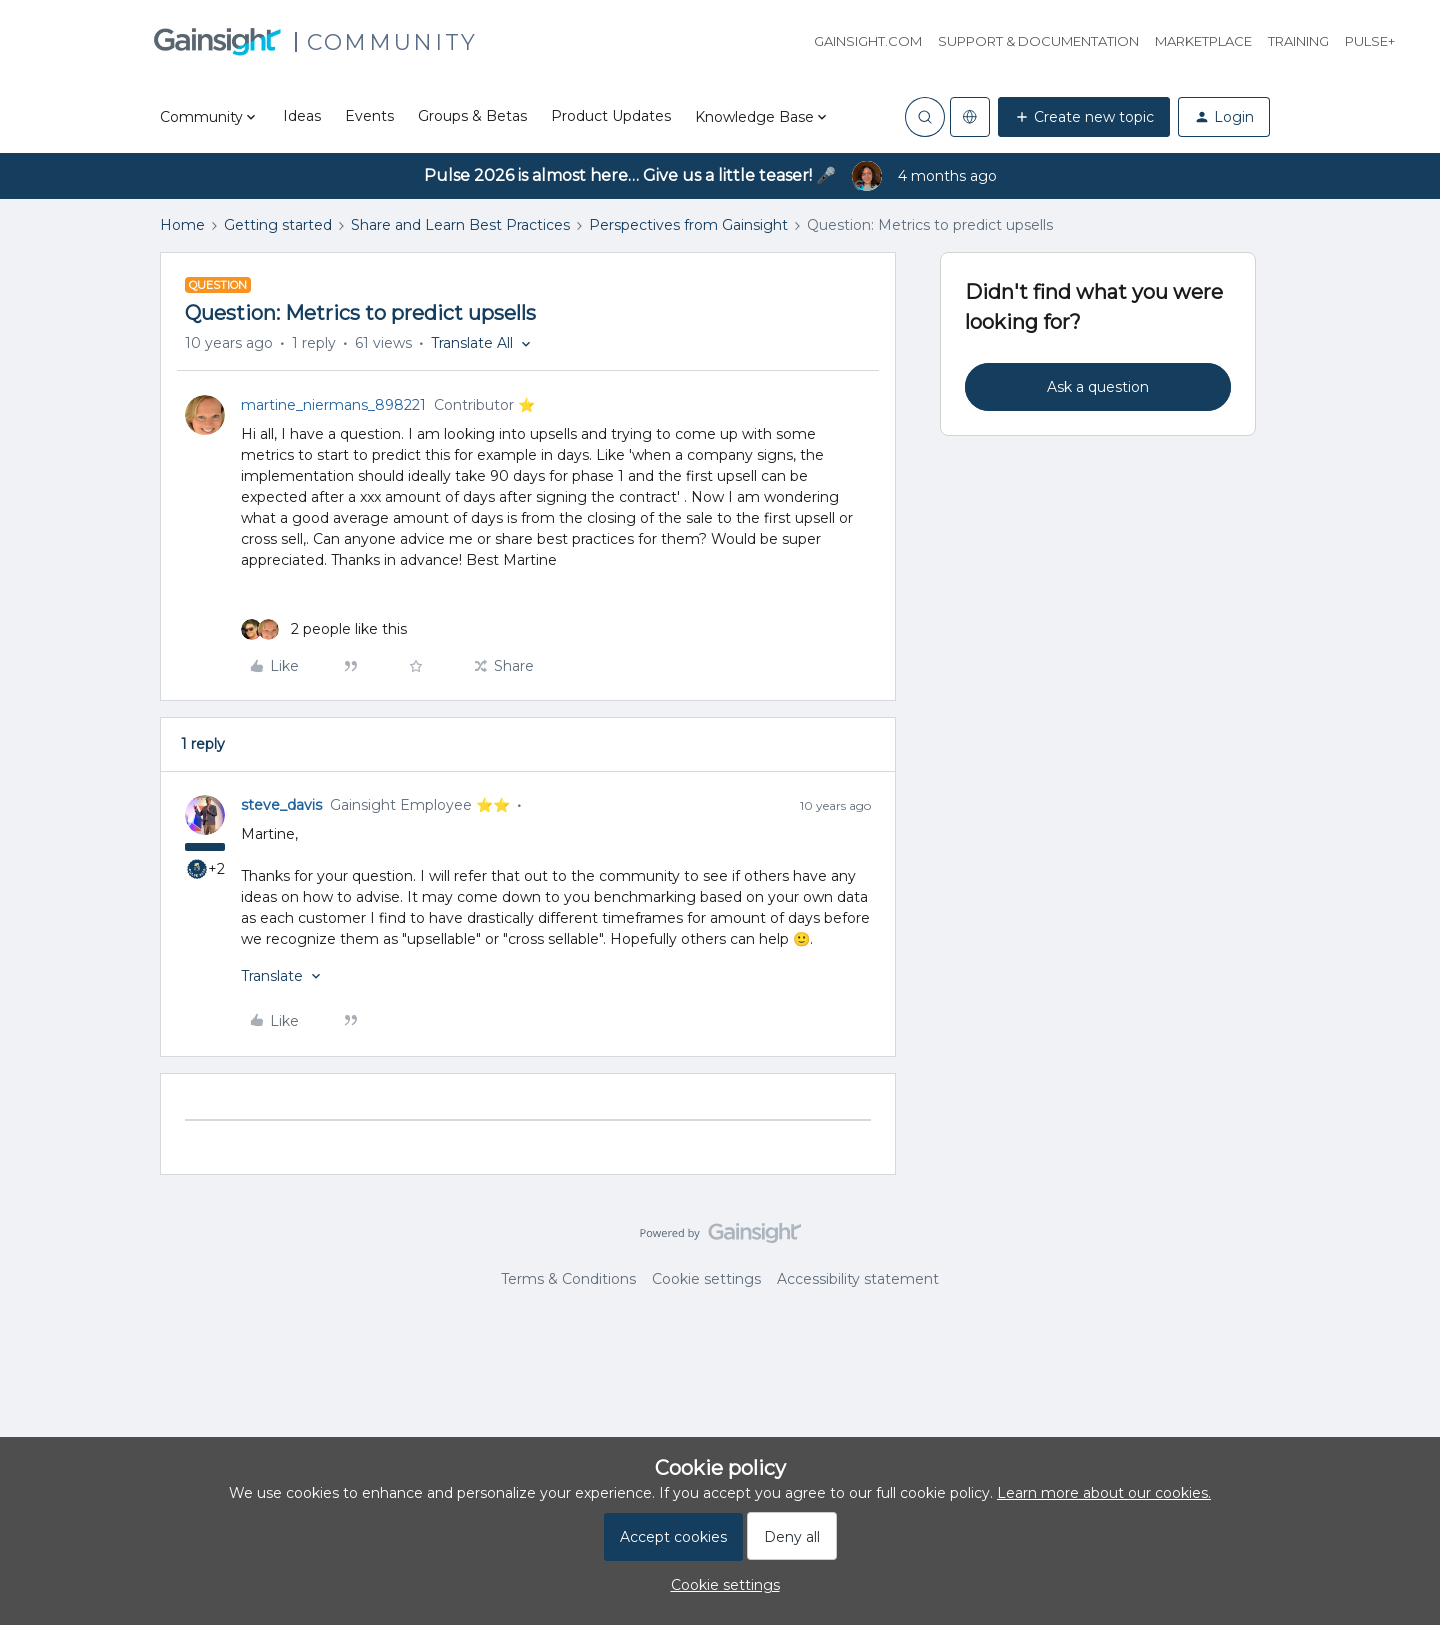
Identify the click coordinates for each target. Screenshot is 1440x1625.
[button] (1084, 117)
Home (182, 225)
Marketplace (1203, 41)
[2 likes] (324, 629)
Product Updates (611, 116)
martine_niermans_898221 (333, 405)
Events (369, 116)
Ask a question (1098, 387)
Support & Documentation (1038, 41)
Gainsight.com (868, 41)
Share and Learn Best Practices (460, 225)
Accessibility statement (858, 1279)
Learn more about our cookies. (1104, 1493)
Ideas (302, 116)
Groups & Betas (472, 116)
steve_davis (281, 805)
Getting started (278, 225)
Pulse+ (1370, 41)
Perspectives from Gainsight (688, 225)
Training (1298, 41)
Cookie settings (706, 1279)
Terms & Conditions (568, 1279)
